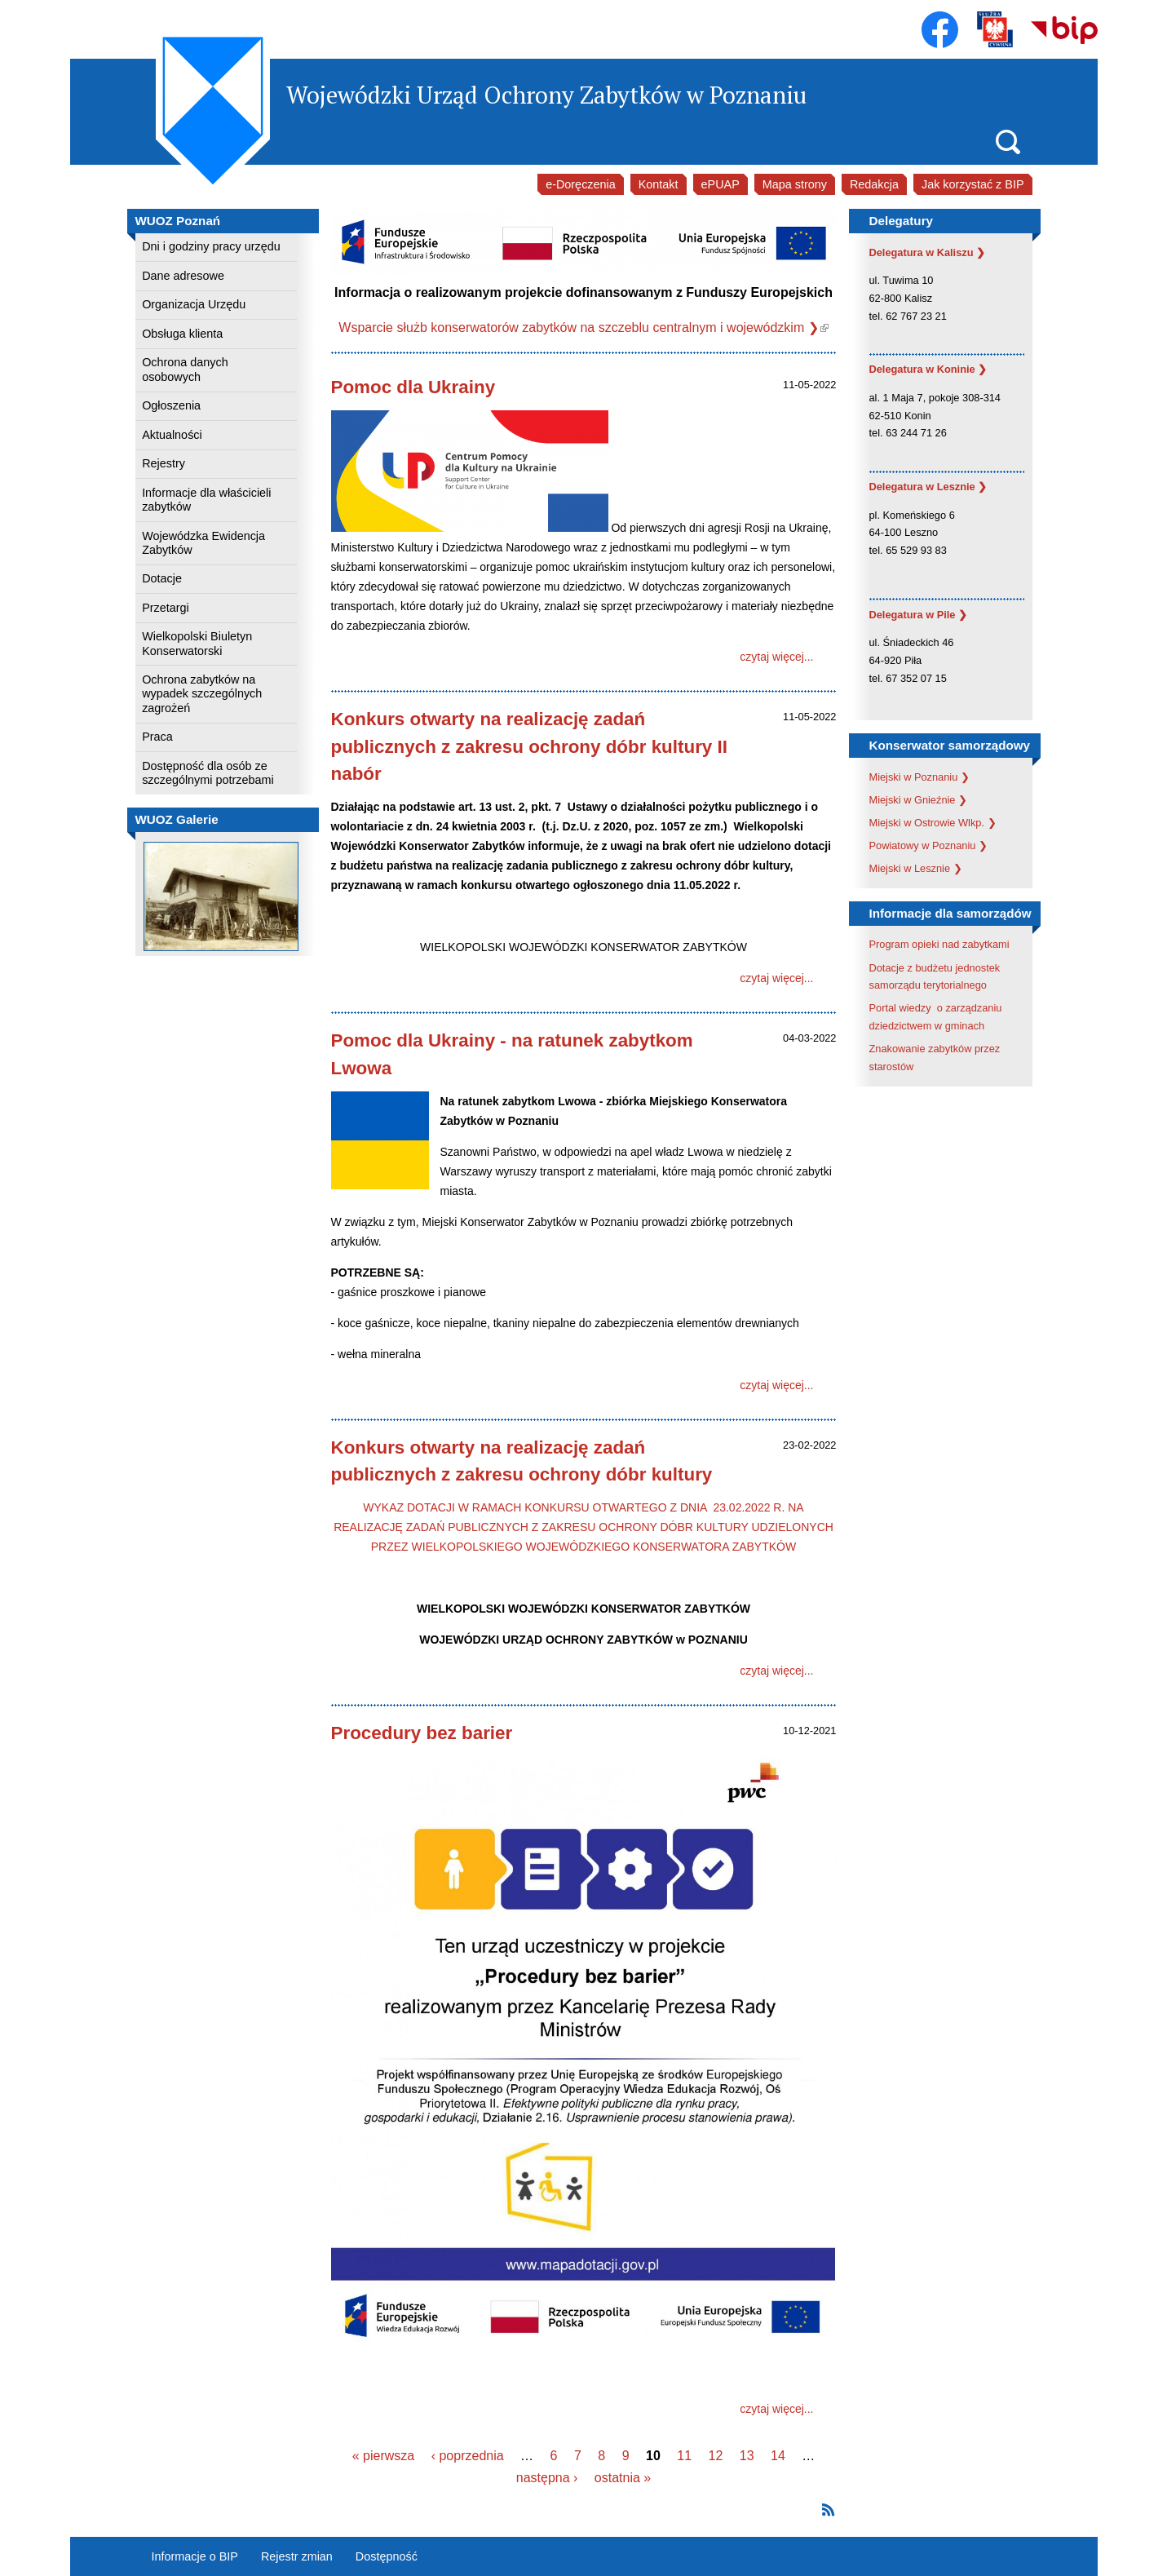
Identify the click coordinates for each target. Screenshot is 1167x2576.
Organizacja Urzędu (193, 304)
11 (684, 2456)
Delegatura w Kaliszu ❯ (927, 252)
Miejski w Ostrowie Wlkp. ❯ (933, 823)
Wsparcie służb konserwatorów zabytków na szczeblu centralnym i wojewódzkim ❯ (583, 327)
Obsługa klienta (182, 333)
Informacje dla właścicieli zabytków (206, 499)
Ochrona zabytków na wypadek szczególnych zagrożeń (202, 694)
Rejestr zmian (297, 2556)
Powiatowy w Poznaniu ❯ (928, 845)
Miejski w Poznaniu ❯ (919, 777)
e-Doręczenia (581, 184)
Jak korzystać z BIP (973, 184)
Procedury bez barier (422, 1733)
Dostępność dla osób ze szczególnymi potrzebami (208, 772)
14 (778, 2456)
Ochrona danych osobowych (185, 369)
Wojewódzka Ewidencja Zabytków (203, 542)
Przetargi (165, 607)
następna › (547, 2478)
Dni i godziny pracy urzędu (211, 246)
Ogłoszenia (171, 405)
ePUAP (720, 184)
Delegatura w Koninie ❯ (928, 369)
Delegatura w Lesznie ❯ (928, 486)
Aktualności (172, 434)
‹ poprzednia (467, 2456)
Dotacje (162, 578)
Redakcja (874, 184)
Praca (157, 736)
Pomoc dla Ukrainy (413, 387)
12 (715, 2456)
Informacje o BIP (195, 2556)
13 (747, 2456)
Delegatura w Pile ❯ (918, 615)
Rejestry (163, 463)
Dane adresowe (183, 275)
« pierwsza (383, 2456)
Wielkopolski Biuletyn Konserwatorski (197, 643)
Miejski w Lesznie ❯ (915, 868)
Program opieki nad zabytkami (939, 944)
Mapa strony (795, 184)
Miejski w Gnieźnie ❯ (918, 800)
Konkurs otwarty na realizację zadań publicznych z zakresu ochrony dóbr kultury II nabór (529, 746)
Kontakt (659, 184)
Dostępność (387, 2556)
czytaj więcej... (776, 656)
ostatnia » (623, 2478)
